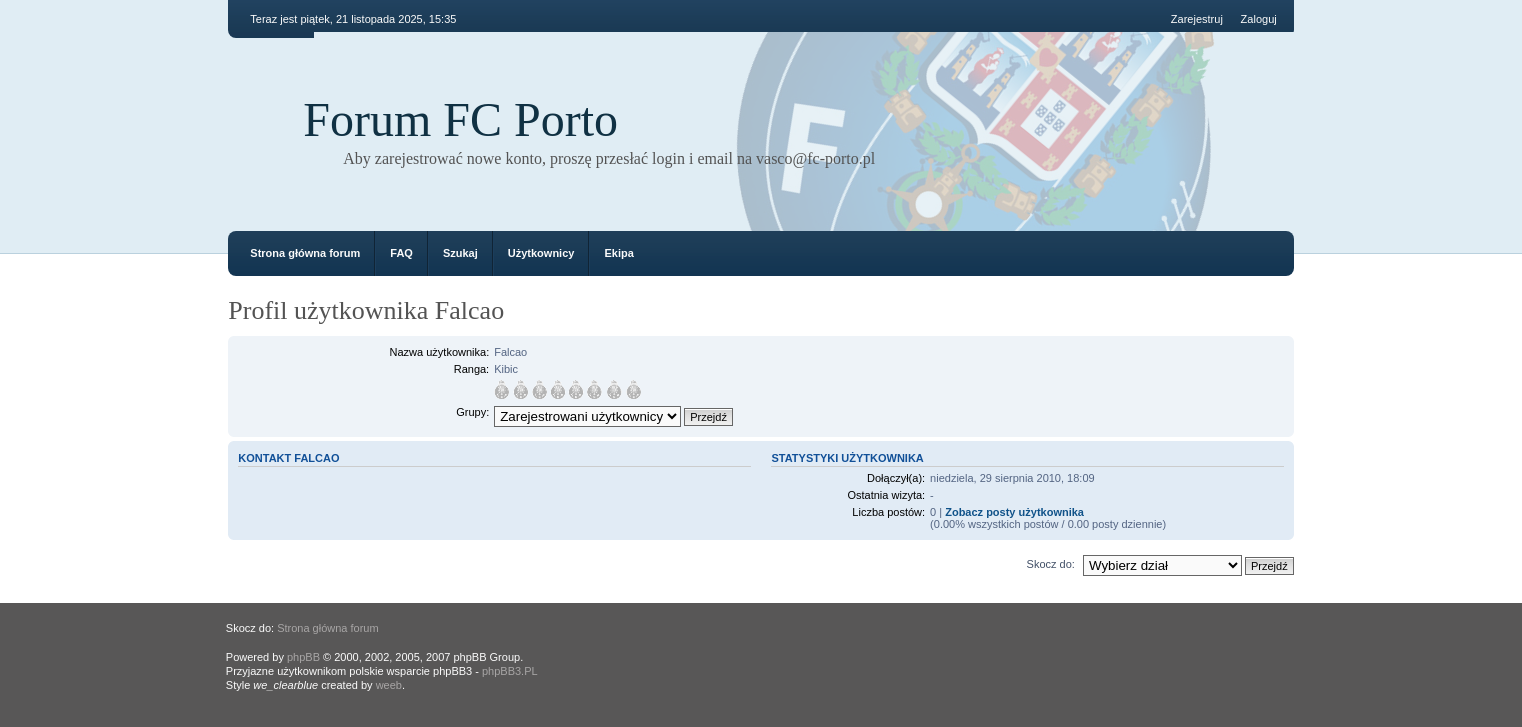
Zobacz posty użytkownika (1014, 512)
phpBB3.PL (510, 671)
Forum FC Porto (460, 119)
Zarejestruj (1197, 19)
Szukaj (460, 253)
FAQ (401, 253)
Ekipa (618, 253)
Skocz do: (1051, 564)
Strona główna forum (305, 253)
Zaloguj (1259, 19)
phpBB (303, 657)
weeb (389, 685)
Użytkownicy (541, 253)
